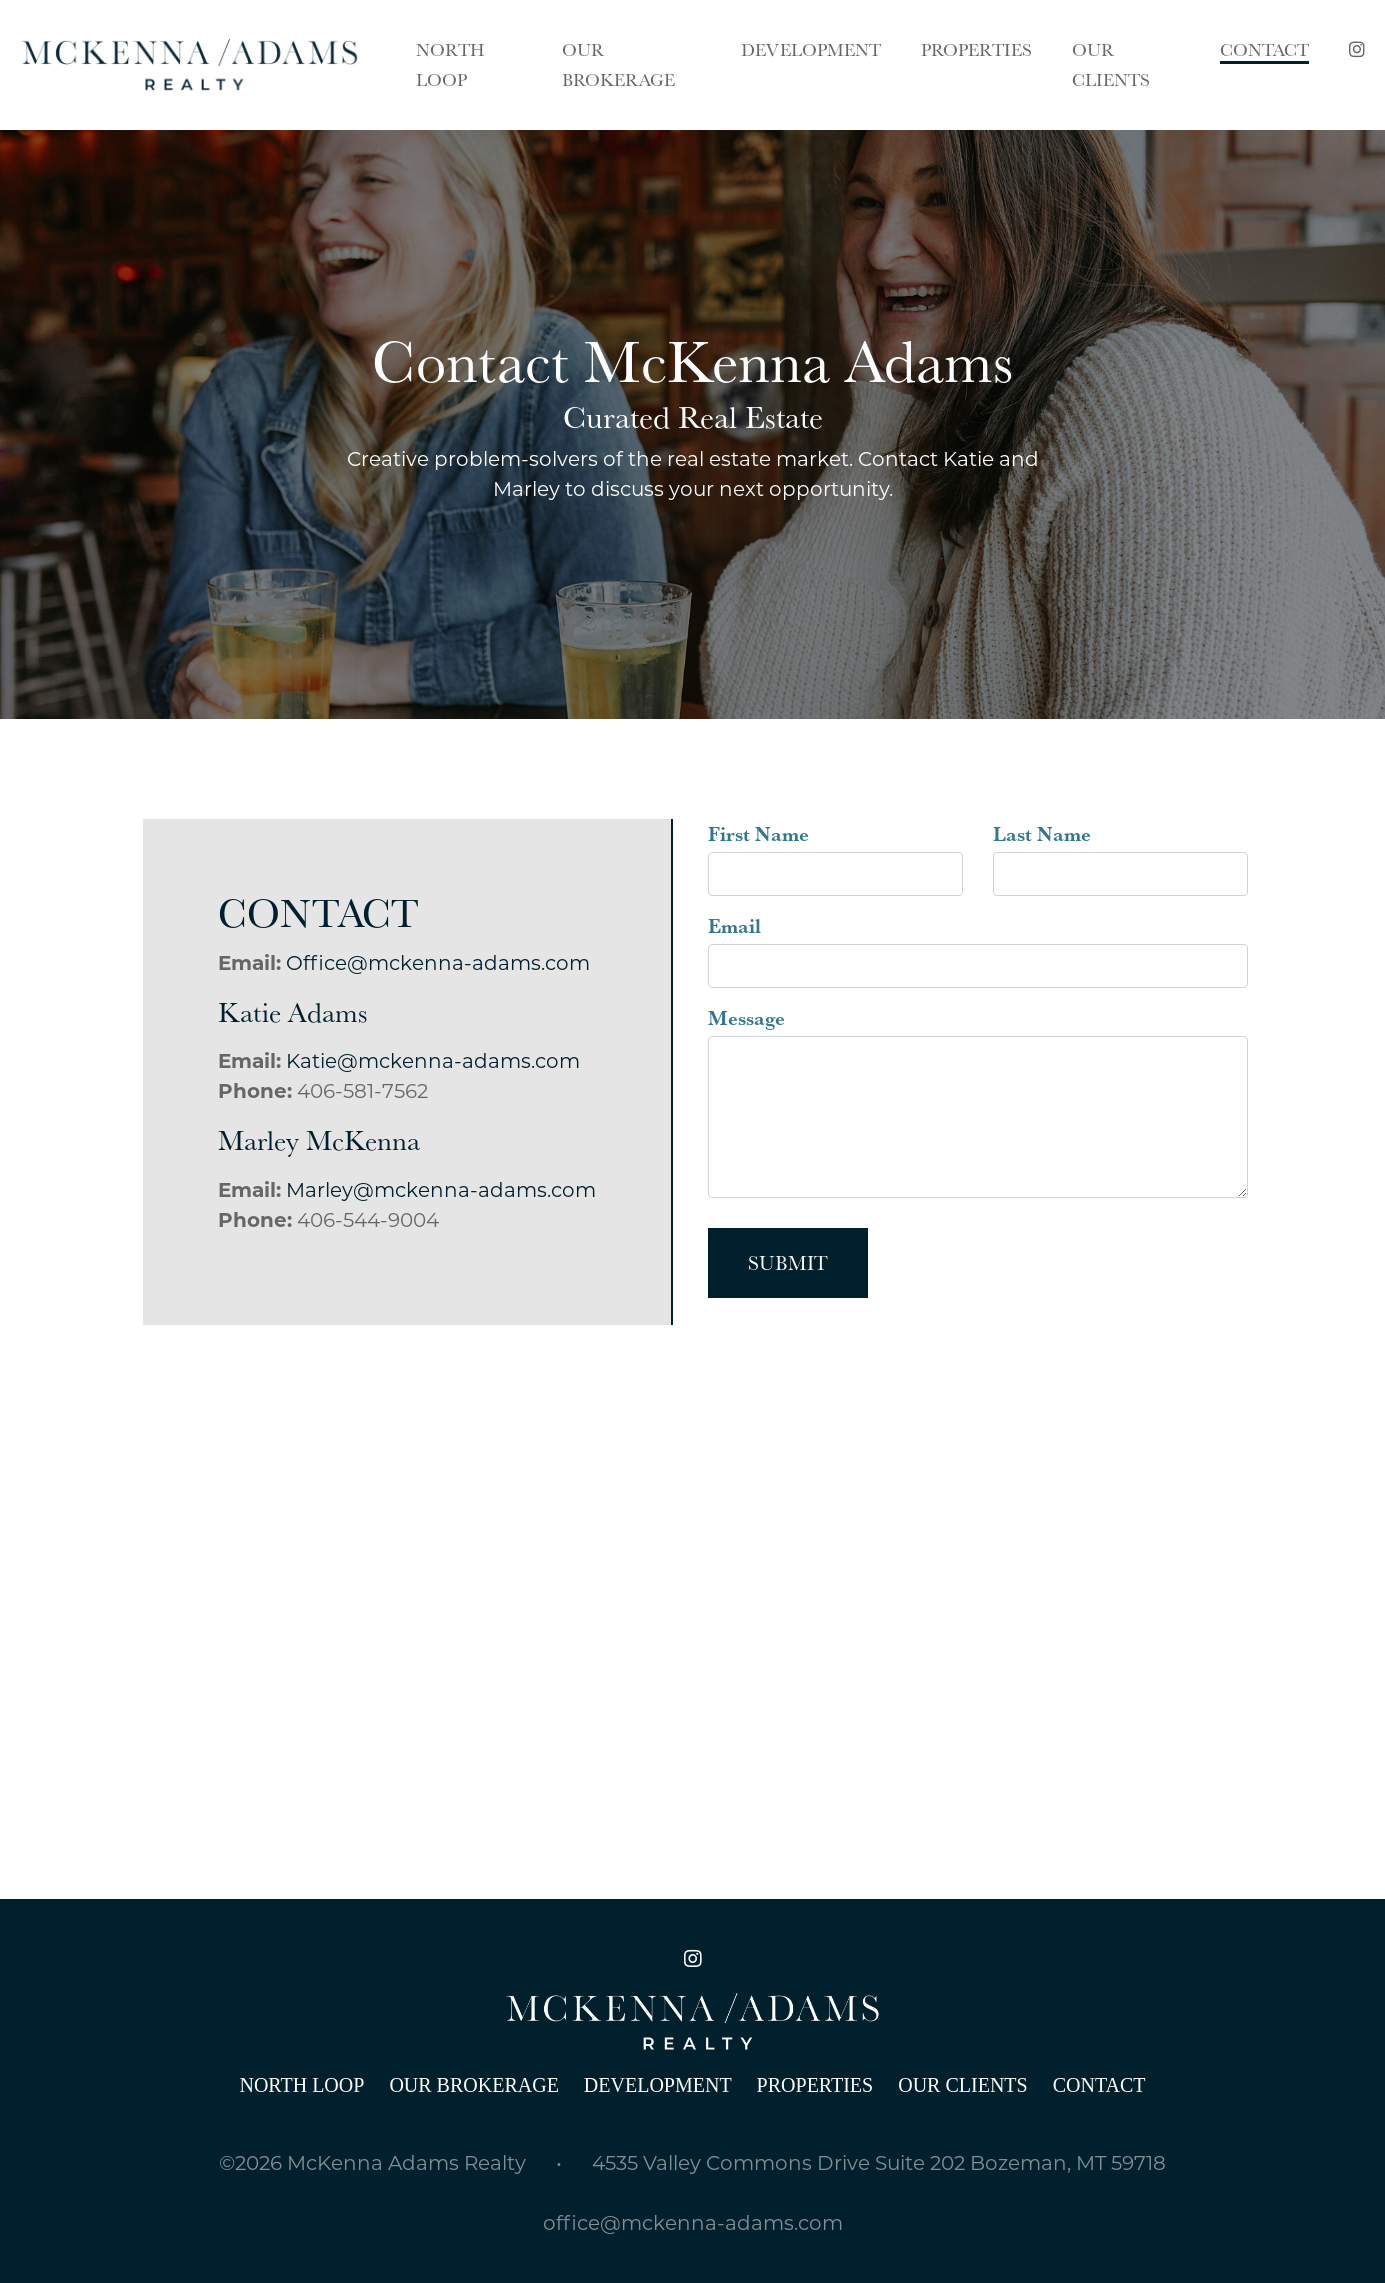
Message (746, 1018)
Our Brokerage (473, 2085)
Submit (788, 1263)
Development (658, 2085)
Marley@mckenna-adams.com (441, 1190)
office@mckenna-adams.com (693, 2223)
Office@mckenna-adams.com (438, 963)
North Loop (301, 2085)
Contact (1099, 2085)
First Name (758, 834)
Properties (815, 2085)
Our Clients (962, 2085)
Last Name (1042, 834)
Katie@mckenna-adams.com (433, 1061)
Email (734, 926)
